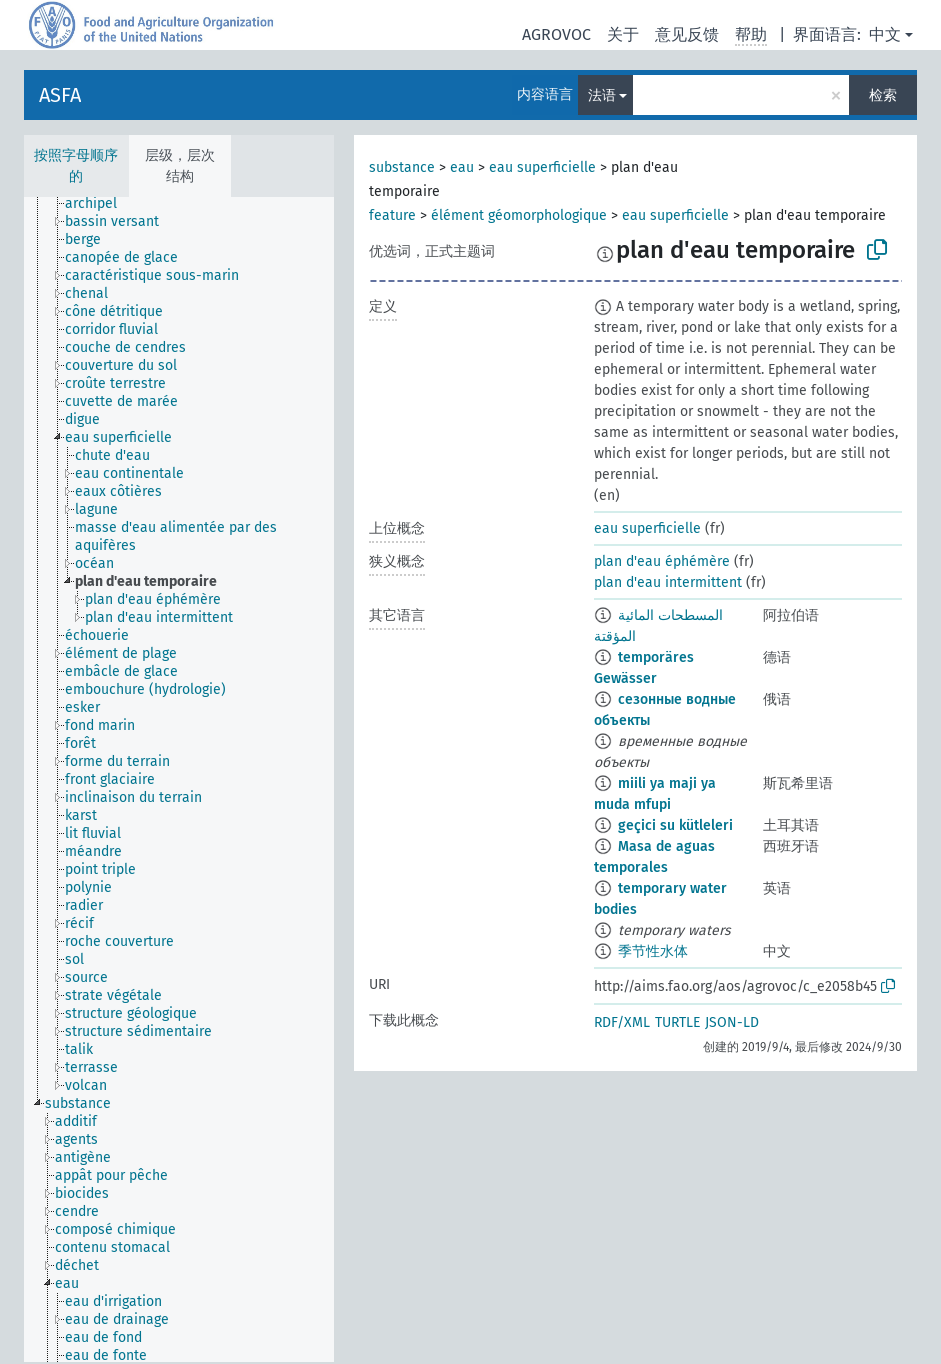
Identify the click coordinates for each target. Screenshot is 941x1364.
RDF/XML (622, 1022)
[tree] (179, 779)
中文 (885, 34)
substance (402, 167)
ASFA (60, 95)
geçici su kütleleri (675, 825)
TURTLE (677, 1022)
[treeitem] (99, 204)
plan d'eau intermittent (668, 582)
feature (392, 215)
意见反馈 (687, 34)
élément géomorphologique (519, 215)
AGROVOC (556, 34)
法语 (602, 95)
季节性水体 (653, 951)
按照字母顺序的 (76, 166)
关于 (623, 34)
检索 (883, 95)
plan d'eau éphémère (662, 561)
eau (462, 167)
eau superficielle (542, 167)
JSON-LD (732, 1022)
